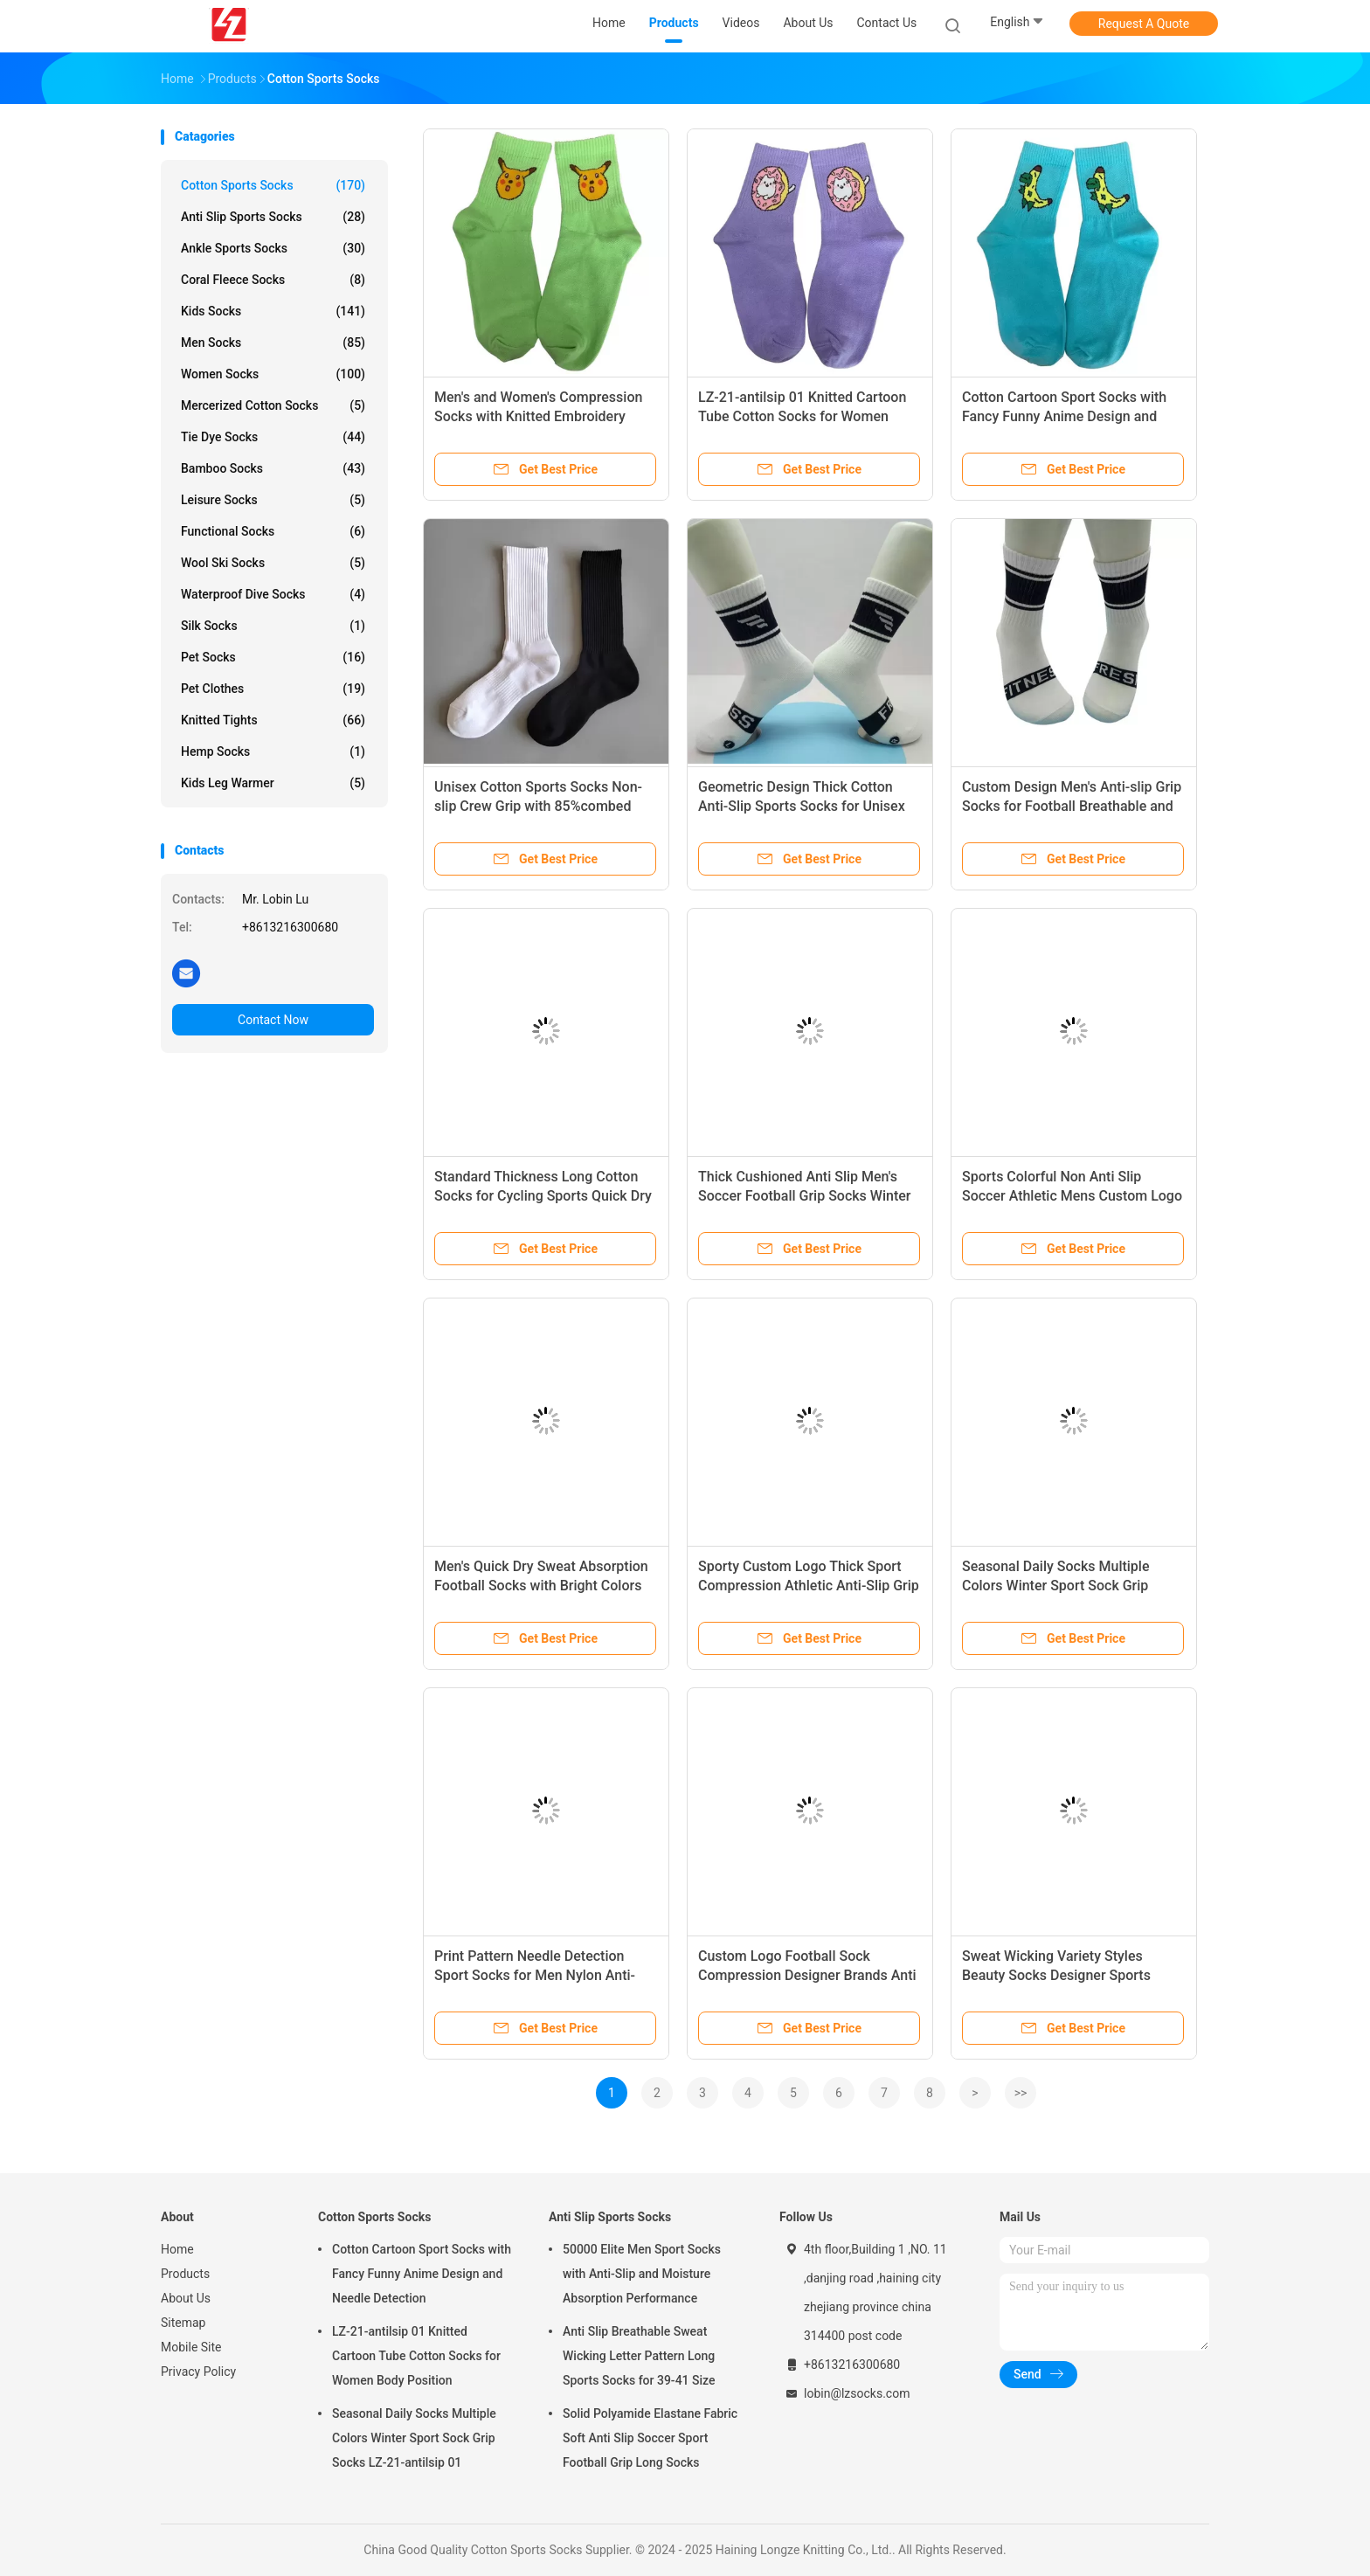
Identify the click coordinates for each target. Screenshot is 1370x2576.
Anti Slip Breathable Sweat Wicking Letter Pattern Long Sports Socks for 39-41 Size (639, 2355)
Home (177, 2249)
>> (1021, 2093)
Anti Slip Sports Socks (273, 216)
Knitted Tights (273, 720)
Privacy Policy (198, 2372)
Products (185, 2274)
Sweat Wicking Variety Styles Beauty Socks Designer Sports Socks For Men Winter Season (1056, 1975)
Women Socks (273, 374)
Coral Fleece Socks (273, 279)
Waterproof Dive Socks (273, 594)
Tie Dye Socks (273, 437)
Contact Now (273, 1020)
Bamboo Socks (273, 468)
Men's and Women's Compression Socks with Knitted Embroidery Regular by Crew (538, 416)
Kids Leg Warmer (273, 783)
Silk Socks (273, 625)
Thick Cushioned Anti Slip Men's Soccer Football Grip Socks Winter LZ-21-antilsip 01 (804, 1195)
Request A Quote (1143, 24)
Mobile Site (191, 2347)
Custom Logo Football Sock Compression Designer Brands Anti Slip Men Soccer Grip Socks (807, 1975)
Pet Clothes (273, 688)
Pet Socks (273, 657)
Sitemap (183, 2323)
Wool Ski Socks (273, 562)
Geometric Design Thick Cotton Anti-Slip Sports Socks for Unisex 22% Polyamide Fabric (801, 806)
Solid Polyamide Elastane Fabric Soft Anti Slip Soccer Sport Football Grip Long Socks (650, 2437)
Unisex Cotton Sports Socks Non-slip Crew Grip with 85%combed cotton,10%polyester (538, 806)
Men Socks (273, 342)
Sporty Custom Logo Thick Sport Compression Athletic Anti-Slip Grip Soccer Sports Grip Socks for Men (808, 1585)
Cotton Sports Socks (273, 185)
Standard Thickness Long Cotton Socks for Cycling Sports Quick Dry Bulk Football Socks (543, 1195)
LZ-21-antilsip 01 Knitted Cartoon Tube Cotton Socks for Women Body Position (802, 416)
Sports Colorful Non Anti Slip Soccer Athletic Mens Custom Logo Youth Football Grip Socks (1072, 1195)
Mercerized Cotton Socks (273, 405)
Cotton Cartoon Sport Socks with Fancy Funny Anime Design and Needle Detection (1064, 416)
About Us (186, 2298)
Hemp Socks (273, 751)
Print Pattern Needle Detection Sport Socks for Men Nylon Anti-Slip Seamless (534, 1975)
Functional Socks (273, 531)
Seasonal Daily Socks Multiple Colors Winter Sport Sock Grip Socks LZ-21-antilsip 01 (1056, 1585)
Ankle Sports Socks (273, 248)
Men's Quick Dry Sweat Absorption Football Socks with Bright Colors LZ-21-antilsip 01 (541, 1585)
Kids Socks (273, 311)
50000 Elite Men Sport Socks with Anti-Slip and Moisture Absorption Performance (642, 2273)
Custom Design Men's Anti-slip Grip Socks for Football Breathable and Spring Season (1071, 806)
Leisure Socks (273, 500)
